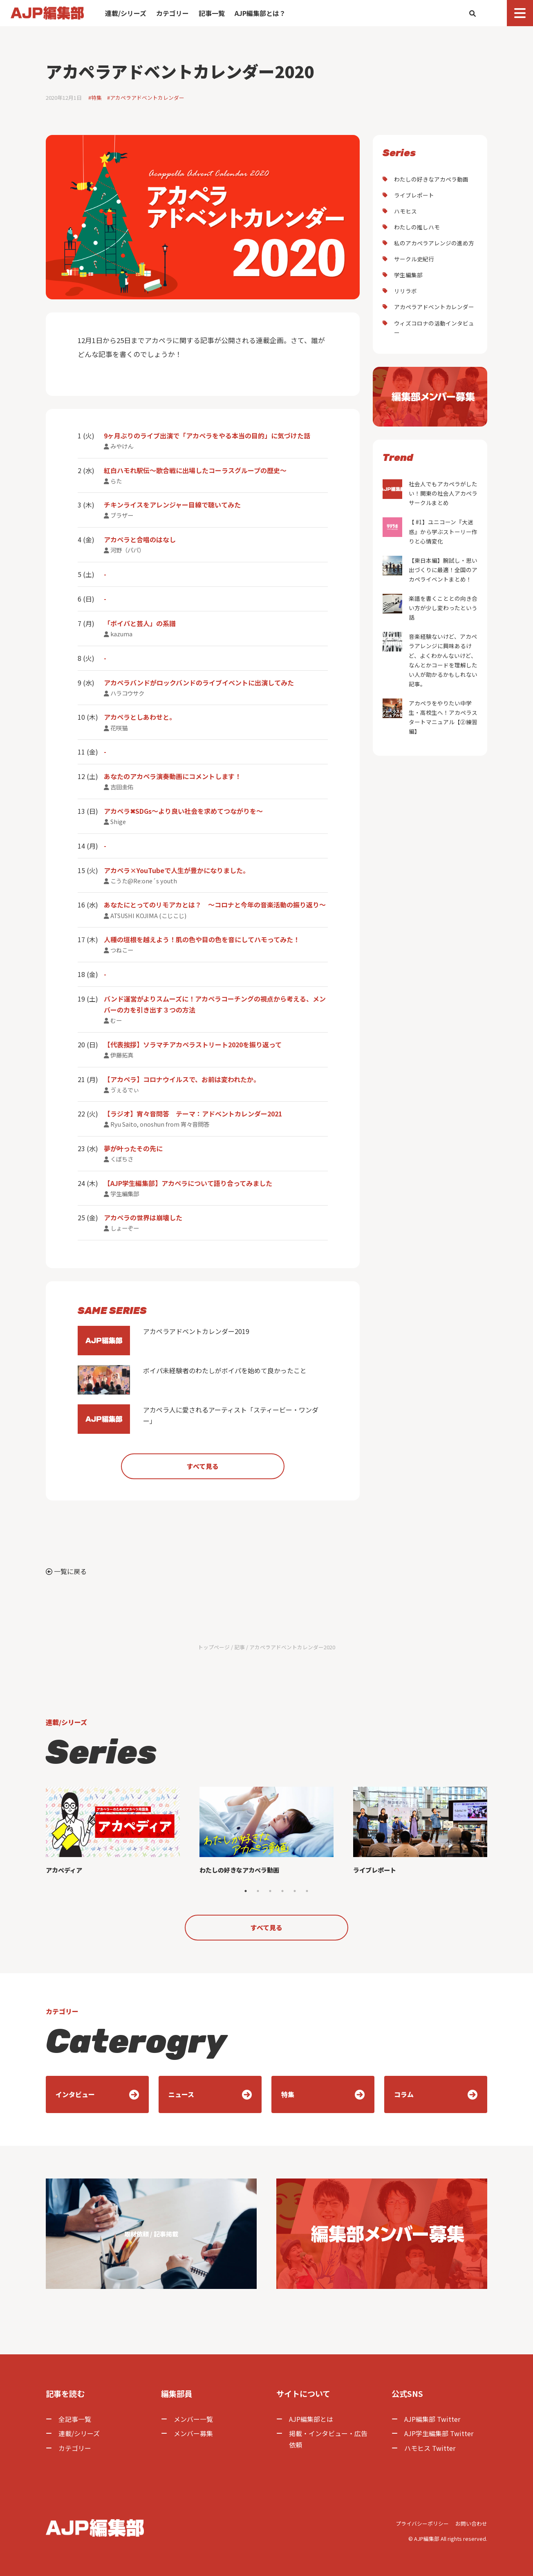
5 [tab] (295, 1891)
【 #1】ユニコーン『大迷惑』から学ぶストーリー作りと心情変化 (430, 531)
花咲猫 (119, 727)
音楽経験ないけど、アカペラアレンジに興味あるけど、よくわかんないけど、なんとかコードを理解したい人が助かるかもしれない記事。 (430, 660)
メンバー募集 (193, 2433)
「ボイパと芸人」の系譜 (140, 623)
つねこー (121, 950)
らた (116, 480)
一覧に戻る (66, 1571)
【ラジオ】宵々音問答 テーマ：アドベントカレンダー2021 (193, 1113)
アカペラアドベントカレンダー (434, 307)
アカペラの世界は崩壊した (143, 1217)
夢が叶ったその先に (133, 1148)
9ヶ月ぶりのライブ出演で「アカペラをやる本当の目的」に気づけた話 (207, 435)
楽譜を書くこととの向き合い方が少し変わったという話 (430, 607)
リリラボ (405, 291)
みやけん (121, 446)
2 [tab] (258, 1891)
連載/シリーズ (125, 13)
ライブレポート (414, 195)
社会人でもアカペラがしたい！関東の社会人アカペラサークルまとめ (430, 493)
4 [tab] (282, 1891)
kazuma (121, 633)
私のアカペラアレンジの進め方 (434, 243)
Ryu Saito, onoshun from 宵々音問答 (159, 1124)
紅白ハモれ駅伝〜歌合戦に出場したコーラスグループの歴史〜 (195, 470)
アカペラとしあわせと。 (140, 717)
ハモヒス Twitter (429, 2448)
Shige (118, 821)
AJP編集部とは (311, 2419)
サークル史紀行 (414, 259)
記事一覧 (212, 13)
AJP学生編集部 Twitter (438, 2433)
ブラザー (121, 515)
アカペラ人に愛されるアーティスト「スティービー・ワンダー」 (198, 1419)
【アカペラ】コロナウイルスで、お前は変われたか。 (182, 1079)
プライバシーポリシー (422, 2523)
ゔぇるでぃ (124, 1089)
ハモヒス (405, 211)
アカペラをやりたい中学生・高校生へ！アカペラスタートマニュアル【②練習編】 (430, 716)
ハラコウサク (127, 693)
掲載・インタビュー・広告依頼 (328, 2438)
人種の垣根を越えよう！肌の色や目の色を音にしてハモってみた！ (202, 939)
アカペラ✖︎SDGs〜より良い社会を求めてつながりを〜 (183, 811)
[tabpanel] (113, 1834)
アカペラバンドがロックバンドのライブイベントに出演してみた (199, 682)
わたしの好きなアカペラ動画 (431, 179)
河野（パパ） (127, 550)
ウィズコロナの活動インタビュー (434, 328)
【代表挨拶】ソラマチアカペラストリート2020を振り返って (193, 1044)
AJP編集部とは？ (260, 13)
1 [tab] (246, 1891)
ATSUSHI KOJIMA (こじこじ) (148, 915)
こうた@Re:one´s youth (143, 880)
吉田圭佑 (121, 786)
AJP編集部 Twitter (432, 2419)
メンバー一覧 (193, 2419)
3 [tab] (270, 1891)
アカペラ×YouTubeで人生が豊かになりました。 (176, 870)
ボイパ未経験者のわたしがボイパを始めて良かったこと (192, 1380)
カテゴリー (172, 13)
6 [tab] (307, 1891)
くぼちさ (121, 1158)
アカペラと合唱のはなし (140, 539)
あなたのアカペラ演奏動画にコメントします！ (172, 776)
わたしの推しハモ (417, 227)
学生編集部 (124, 1193)
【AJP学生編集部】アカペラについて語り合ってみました (188, 1183)
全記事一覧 (74, 2419)
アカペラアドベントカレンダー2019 (163, 1340)
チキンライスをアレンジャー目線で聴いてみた (172, 505)
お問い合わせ (471, 2523)
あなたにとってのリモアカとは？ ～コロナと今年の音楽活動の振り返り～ (215, 905)
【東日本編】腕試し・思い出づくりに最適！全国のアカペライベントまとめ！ (430, 569)
